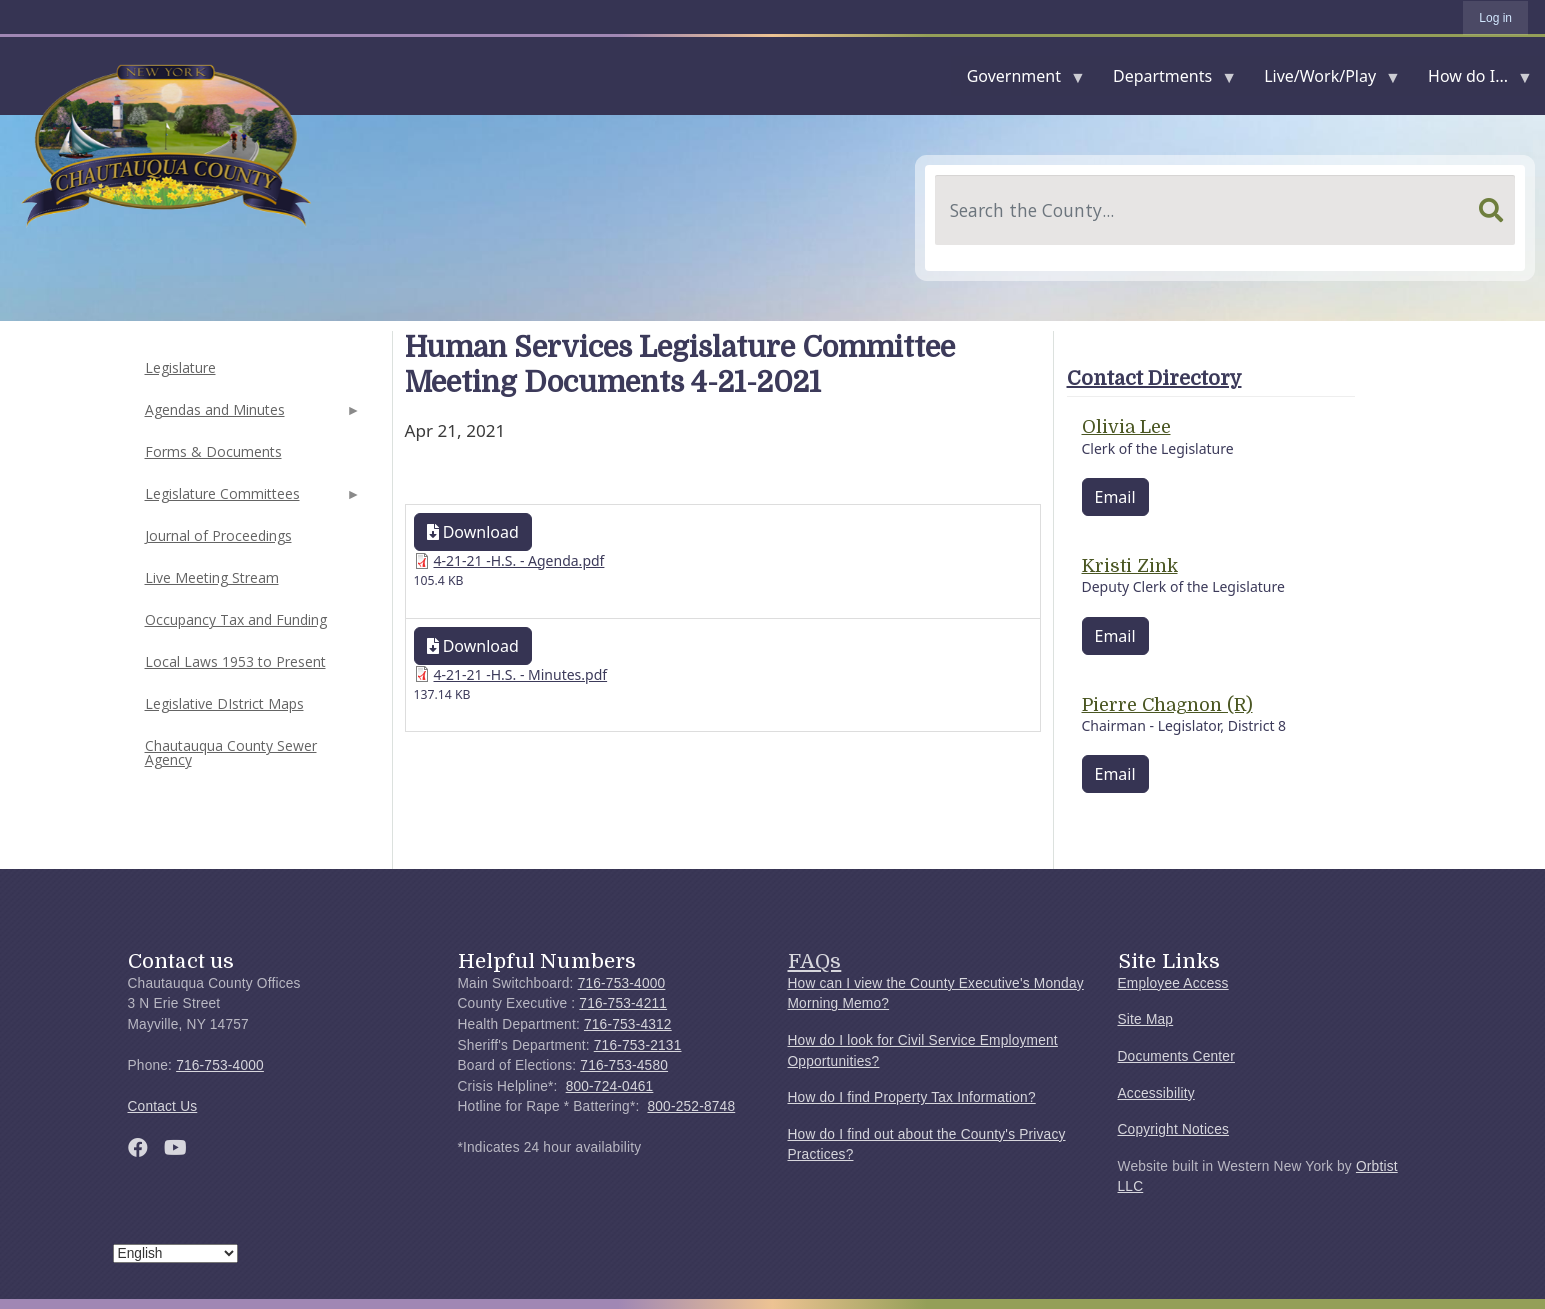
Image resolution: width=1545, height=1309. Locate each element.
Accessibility (1156, 1093)
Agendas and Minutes (251, 415)
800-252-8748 (691, 1106)
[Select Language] (175, 1253)
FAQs (815, 961)
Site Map (1146, 1019)
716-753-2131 (638, 1045)
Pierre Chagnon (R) (1167, 705)
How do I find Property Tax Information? (912, 1097)
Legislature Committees (251, 499)
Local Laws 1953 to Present (235, 661)
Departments (1166, 80)
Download (473, 532)
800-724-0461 (610, 1086)
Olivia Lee (1126, 427)
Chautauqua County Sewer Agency (231, 752)
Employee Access (1173, 983)
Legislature (180, 367)
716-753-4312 (628, 1024)
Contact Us (163, 1106)
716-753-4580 (624, 1065)
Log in (1495, 18)
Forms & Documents (213, 451)
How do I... (1472, 80)
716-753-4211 (623, 1003)
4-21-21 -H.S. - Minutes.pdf (521, 674)
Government (1018, 80)
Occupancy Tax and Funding (236, 619)
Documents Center (1176, 1056)
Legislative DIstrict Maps (224, 703)
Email (1115, 497)
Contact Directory (1154, 378)
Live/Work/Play (1324, 80)
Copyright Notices (1174, 1129)
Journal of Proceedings (218, 535)
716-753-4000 (220, 1065)
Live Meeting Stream (212, 577)
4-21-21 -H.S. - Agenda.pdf (519, 560)
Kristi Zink (1130, 566)
